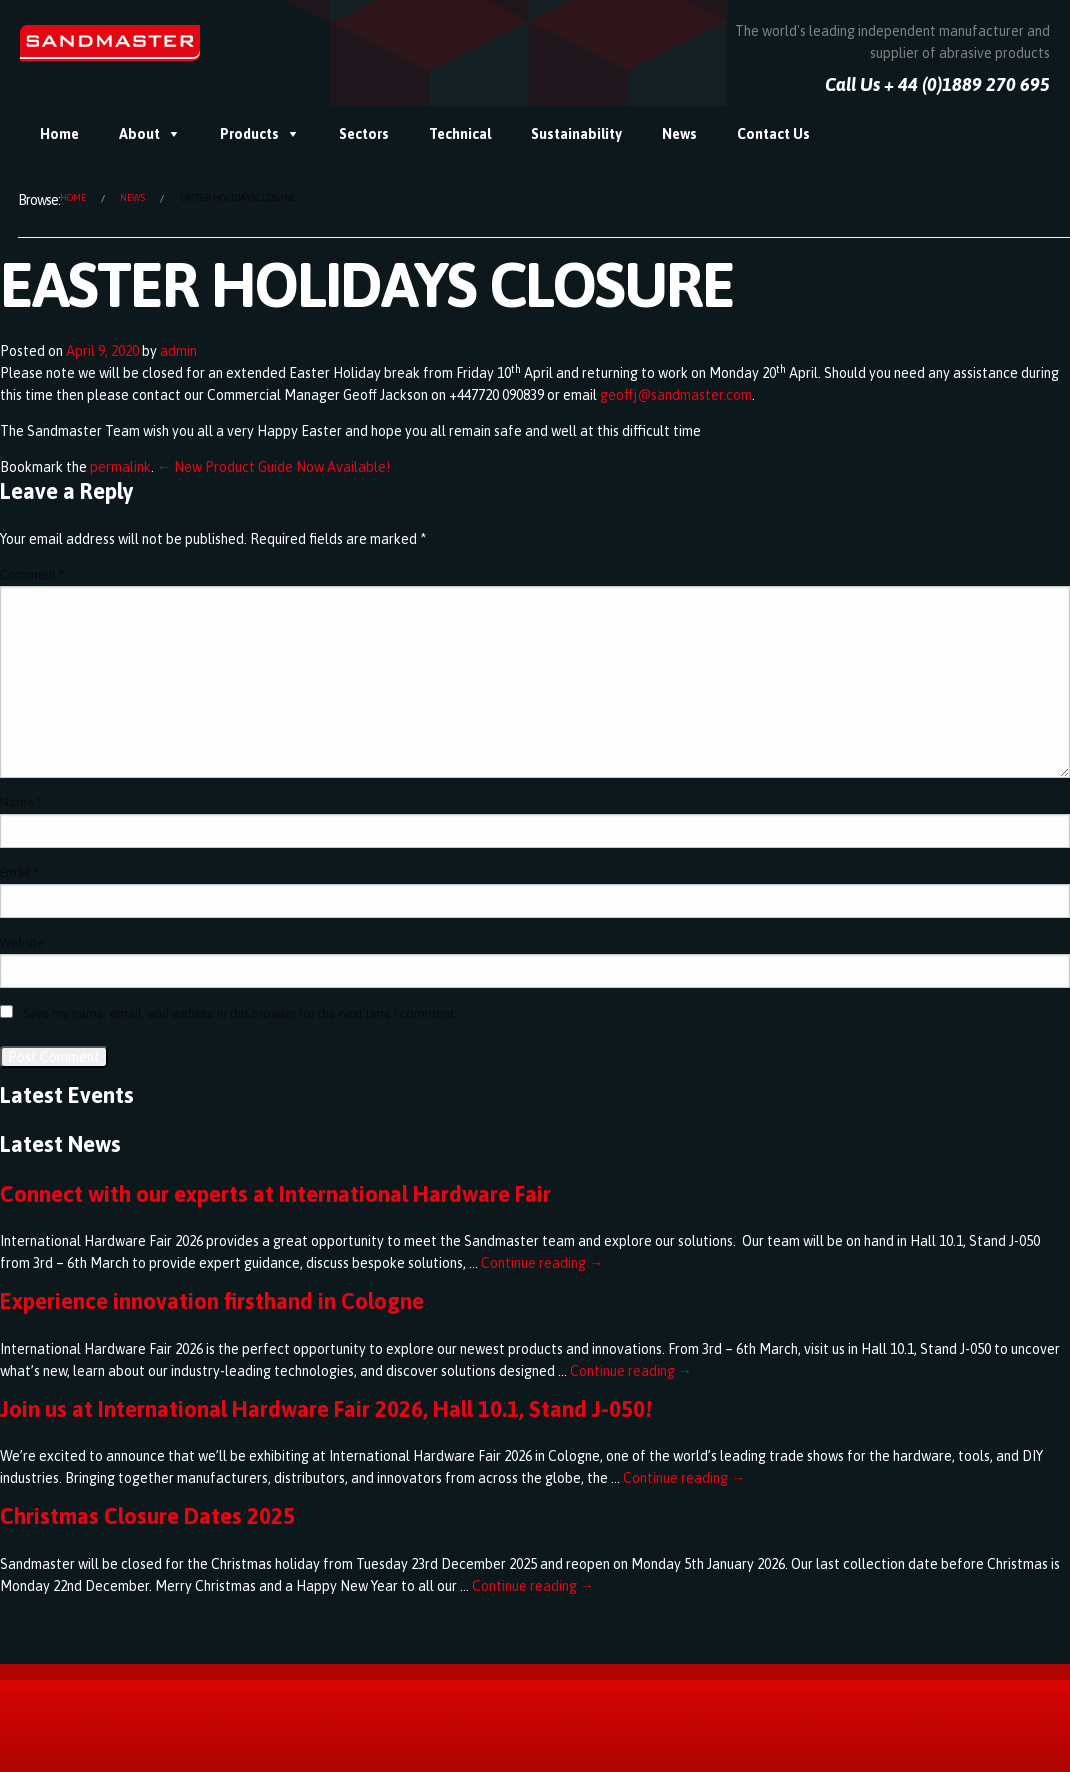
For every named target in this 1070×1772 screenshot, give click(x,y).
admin (178, 351)
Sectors (364, 134)
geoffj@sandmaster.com (676, 395)
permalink (120, 467)
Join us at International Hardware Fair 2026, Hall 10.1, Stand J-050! (326, 1409)
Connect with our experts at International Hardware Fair (275, 1194)
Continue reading (542, 1263)
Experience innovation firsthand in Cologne (212, 1301)
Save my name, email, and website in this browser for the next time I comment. (240, 1014)
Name (21, 803)
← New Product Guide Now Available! (273, 467)
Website (22, 943)
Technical (460, 134)
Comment (32, 575)
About (139, 134)
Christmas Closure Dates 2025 (147, 1516)
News (679, 134)
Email (19, 873)
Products (249, 134)
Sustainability (576, 134)
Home (59, 134)
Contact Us (773, 134)
